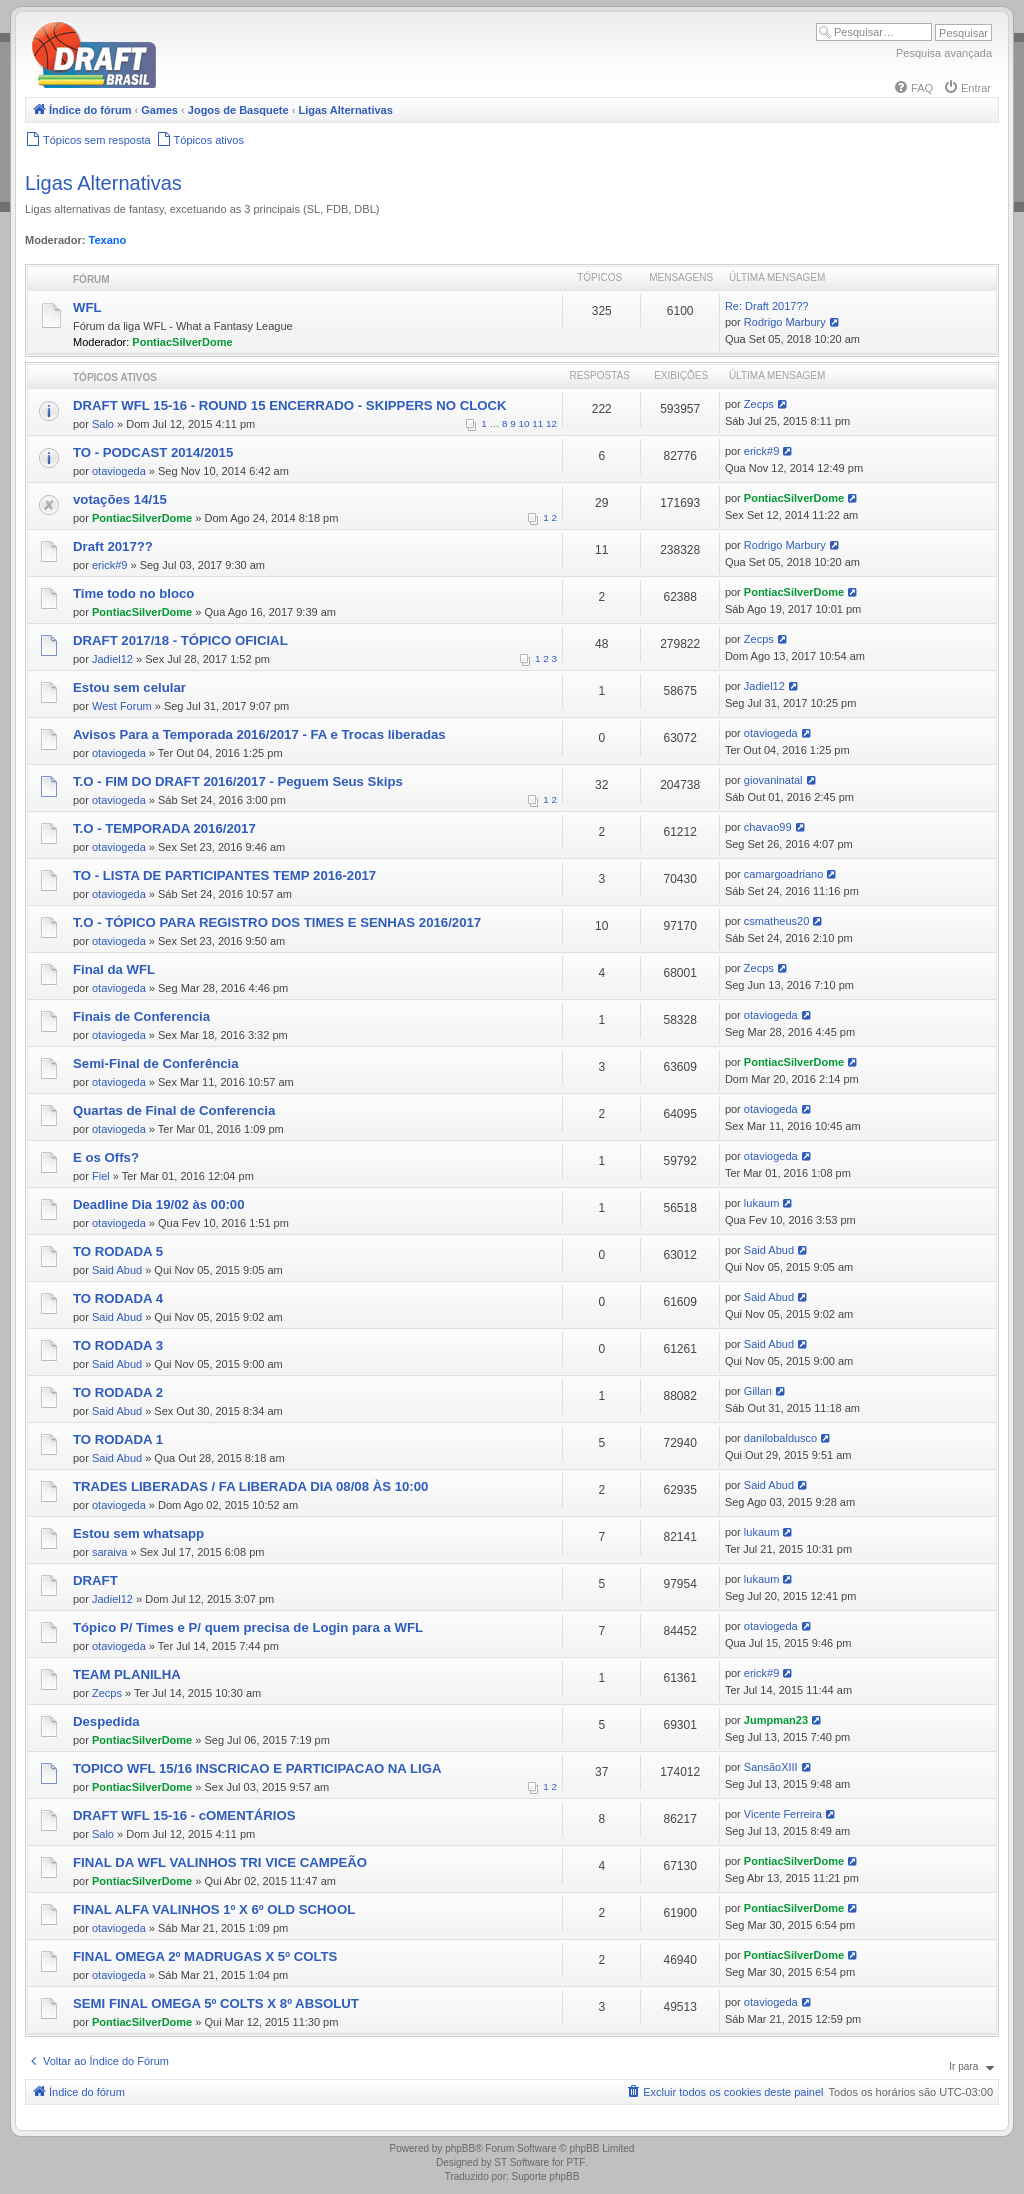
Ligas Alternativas (103, 183)
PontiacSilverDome (182, 342)
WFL (87, 307)
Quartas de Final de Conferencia (174, 1110)
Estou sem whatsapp (138, 1533)
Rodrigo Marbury (785, 322)
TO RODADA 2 (118, 1392)
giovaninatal (773, 780)
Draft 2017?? (113, 546)
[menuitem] (913, 88)
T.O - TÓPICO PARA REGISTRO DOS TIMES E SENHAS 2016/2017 (277, 922)
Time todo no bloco (133, 593)
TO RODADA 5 (118, 1251)
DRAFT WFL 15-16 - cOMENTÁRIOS (184, 1815)
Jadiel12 (112, 659)
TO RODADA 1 (118, 1439)
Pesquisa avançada (944, 53)
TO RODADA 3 (118, 1345)
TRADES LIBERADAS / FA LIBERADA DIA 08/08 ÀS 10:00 (250, 1486)
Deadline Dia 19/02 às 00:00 (159, 1204)
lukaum (761, 1203)
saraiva (109, 1552)
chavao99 (768, 827)
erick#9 (761, 451)
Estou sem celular (129, 687)
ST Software (521, 2162)
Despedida (106, 1721)
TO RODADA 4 (118, 1298)
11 (537, 423)
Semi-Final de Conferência (156, 1063)
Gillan (758, 1391)
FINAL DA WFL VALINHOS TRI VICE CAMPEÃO (220, 1862)
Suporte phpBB (546, 2176)
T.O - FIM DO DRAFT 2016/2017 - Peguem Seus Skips (238, 781)
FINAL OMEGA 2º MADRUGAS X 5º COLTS (205, 1956)
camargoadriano (784, 874)
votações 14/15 (120, 499)
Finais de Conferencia (141, 1016)
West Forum (122, 706)
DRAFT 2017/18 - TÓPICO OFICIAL (180, 640)
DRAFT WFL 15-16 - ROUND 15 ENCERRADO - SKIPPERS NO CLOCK (290, 405)
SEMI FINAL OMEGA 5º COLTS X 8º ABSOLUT (216, 2003)
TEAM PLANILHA (127, 1674)
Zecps (759, 404)
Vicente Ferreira (783, 1814)
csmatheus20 (776, 921)
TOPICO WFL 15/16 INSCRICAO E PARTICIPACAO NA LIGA (257, 1768)
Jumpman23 (776, 1720)
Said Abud (117, 1270)
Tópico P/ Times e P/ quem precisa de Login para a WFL (248, 1627)
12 (551, 423)
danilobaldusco (780, 1438)
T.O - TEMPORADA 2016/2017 (164, 828)
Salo (103, 424)
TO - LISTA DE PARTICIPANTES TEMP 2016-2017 (224, 875)
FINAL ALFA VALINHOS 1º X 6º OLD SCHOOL (214, 1909)
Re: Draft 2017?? (767, 306)
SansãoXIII (771, 1767)
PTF (575, 2162)
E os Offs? (106, 1157)
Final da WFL (114, 969)
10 (524, 423)
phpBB (460, 2148)
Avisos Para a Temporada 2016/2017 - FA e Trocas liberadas (259, 734)
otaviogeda (119, 471)
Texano (108, 240)
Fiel (101, 1176)
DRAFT (95, 1580)
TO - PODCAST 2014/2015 (153, 452)
